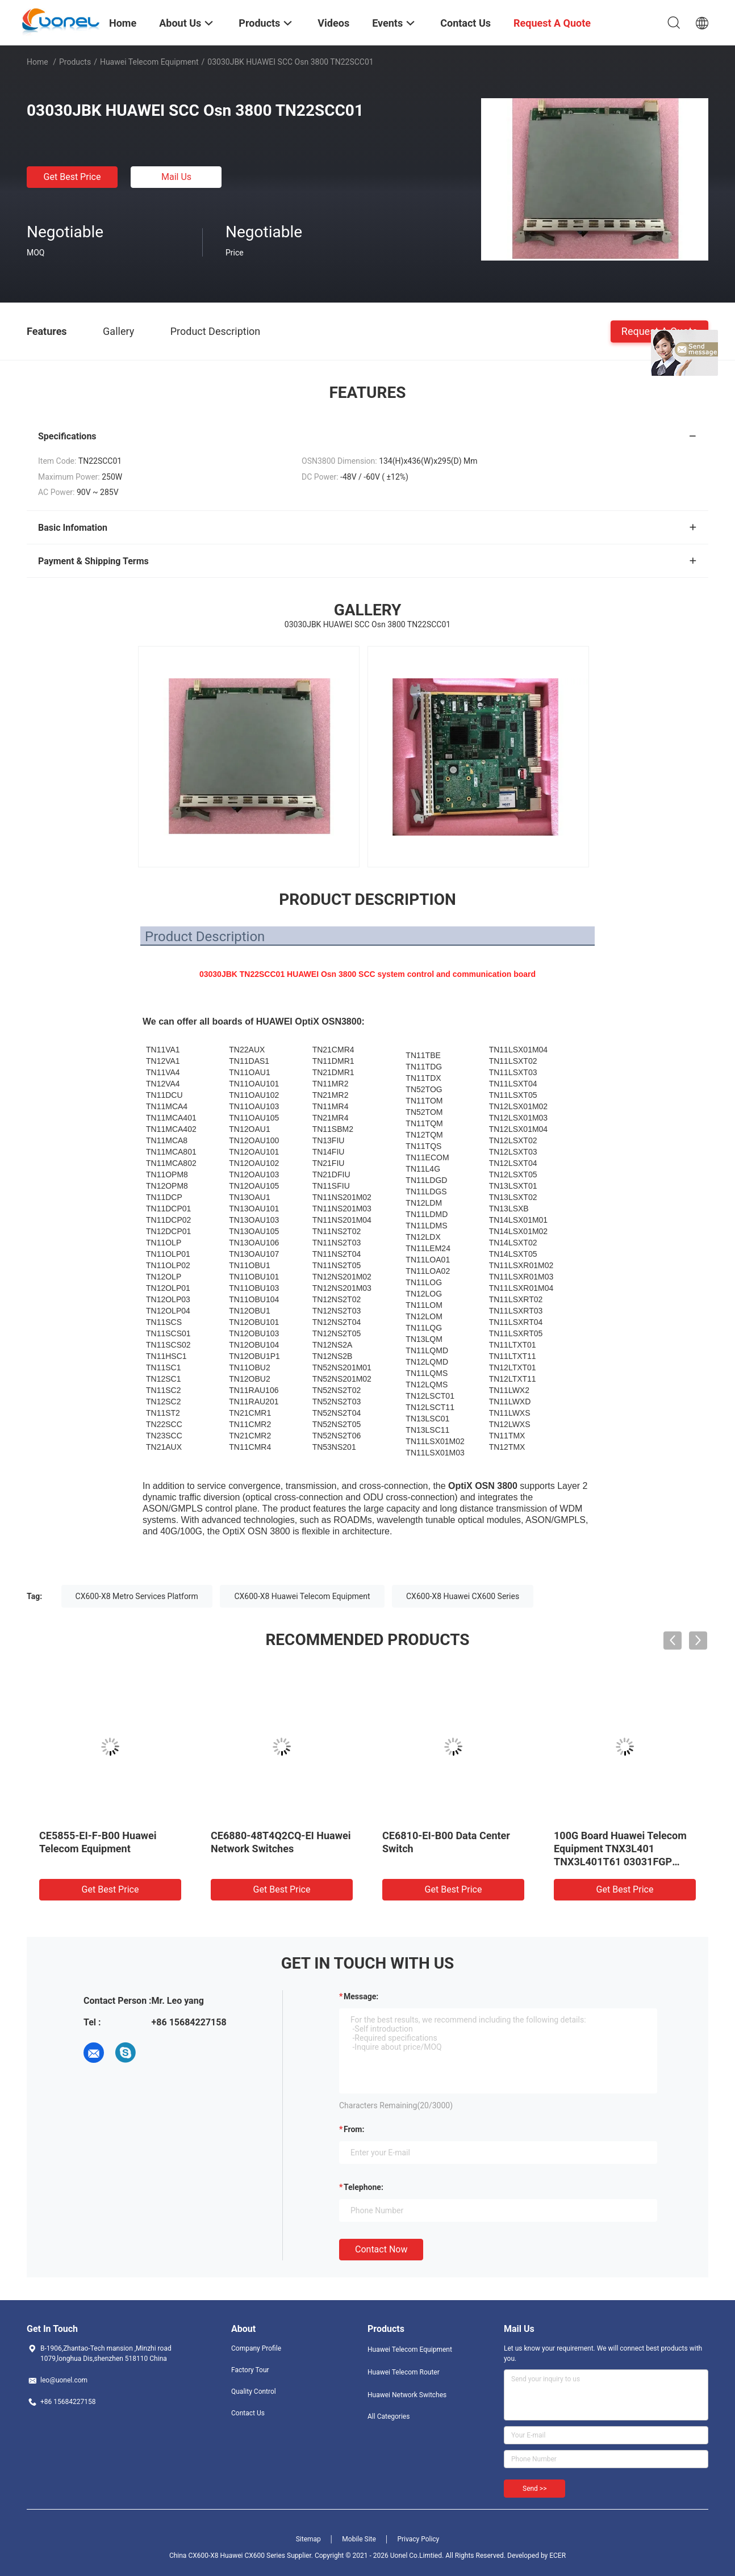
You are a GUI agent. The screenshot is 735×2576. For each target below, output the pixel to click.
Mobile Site (359, 2539)
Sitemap (308, 2539)
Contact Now (381, 2249)
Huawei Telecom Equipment (149, 61)
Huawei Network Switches (407, 2395)
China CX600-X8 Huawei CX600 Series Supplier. (242, 2556)
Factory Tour (250, 2370)
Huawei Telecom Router (404, 2372)
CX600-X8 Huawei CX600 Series (462, 1596)
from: (354, 2129)
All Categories (389, 2416)
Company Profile (256, 2348)
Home (37, 61)
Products (75, 61)
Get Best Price (72, 176)
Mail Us (176, 176)
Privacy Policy (418, 2539)
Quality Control (253, 2391)
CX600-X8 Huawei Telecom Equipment (302, 1596)
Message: (361, 1996)
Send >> (534, 2489)
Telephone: (363, 2187)
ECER (557, 2556)
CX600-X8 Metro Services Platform (137, 1596)
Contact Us (248, 2413)
